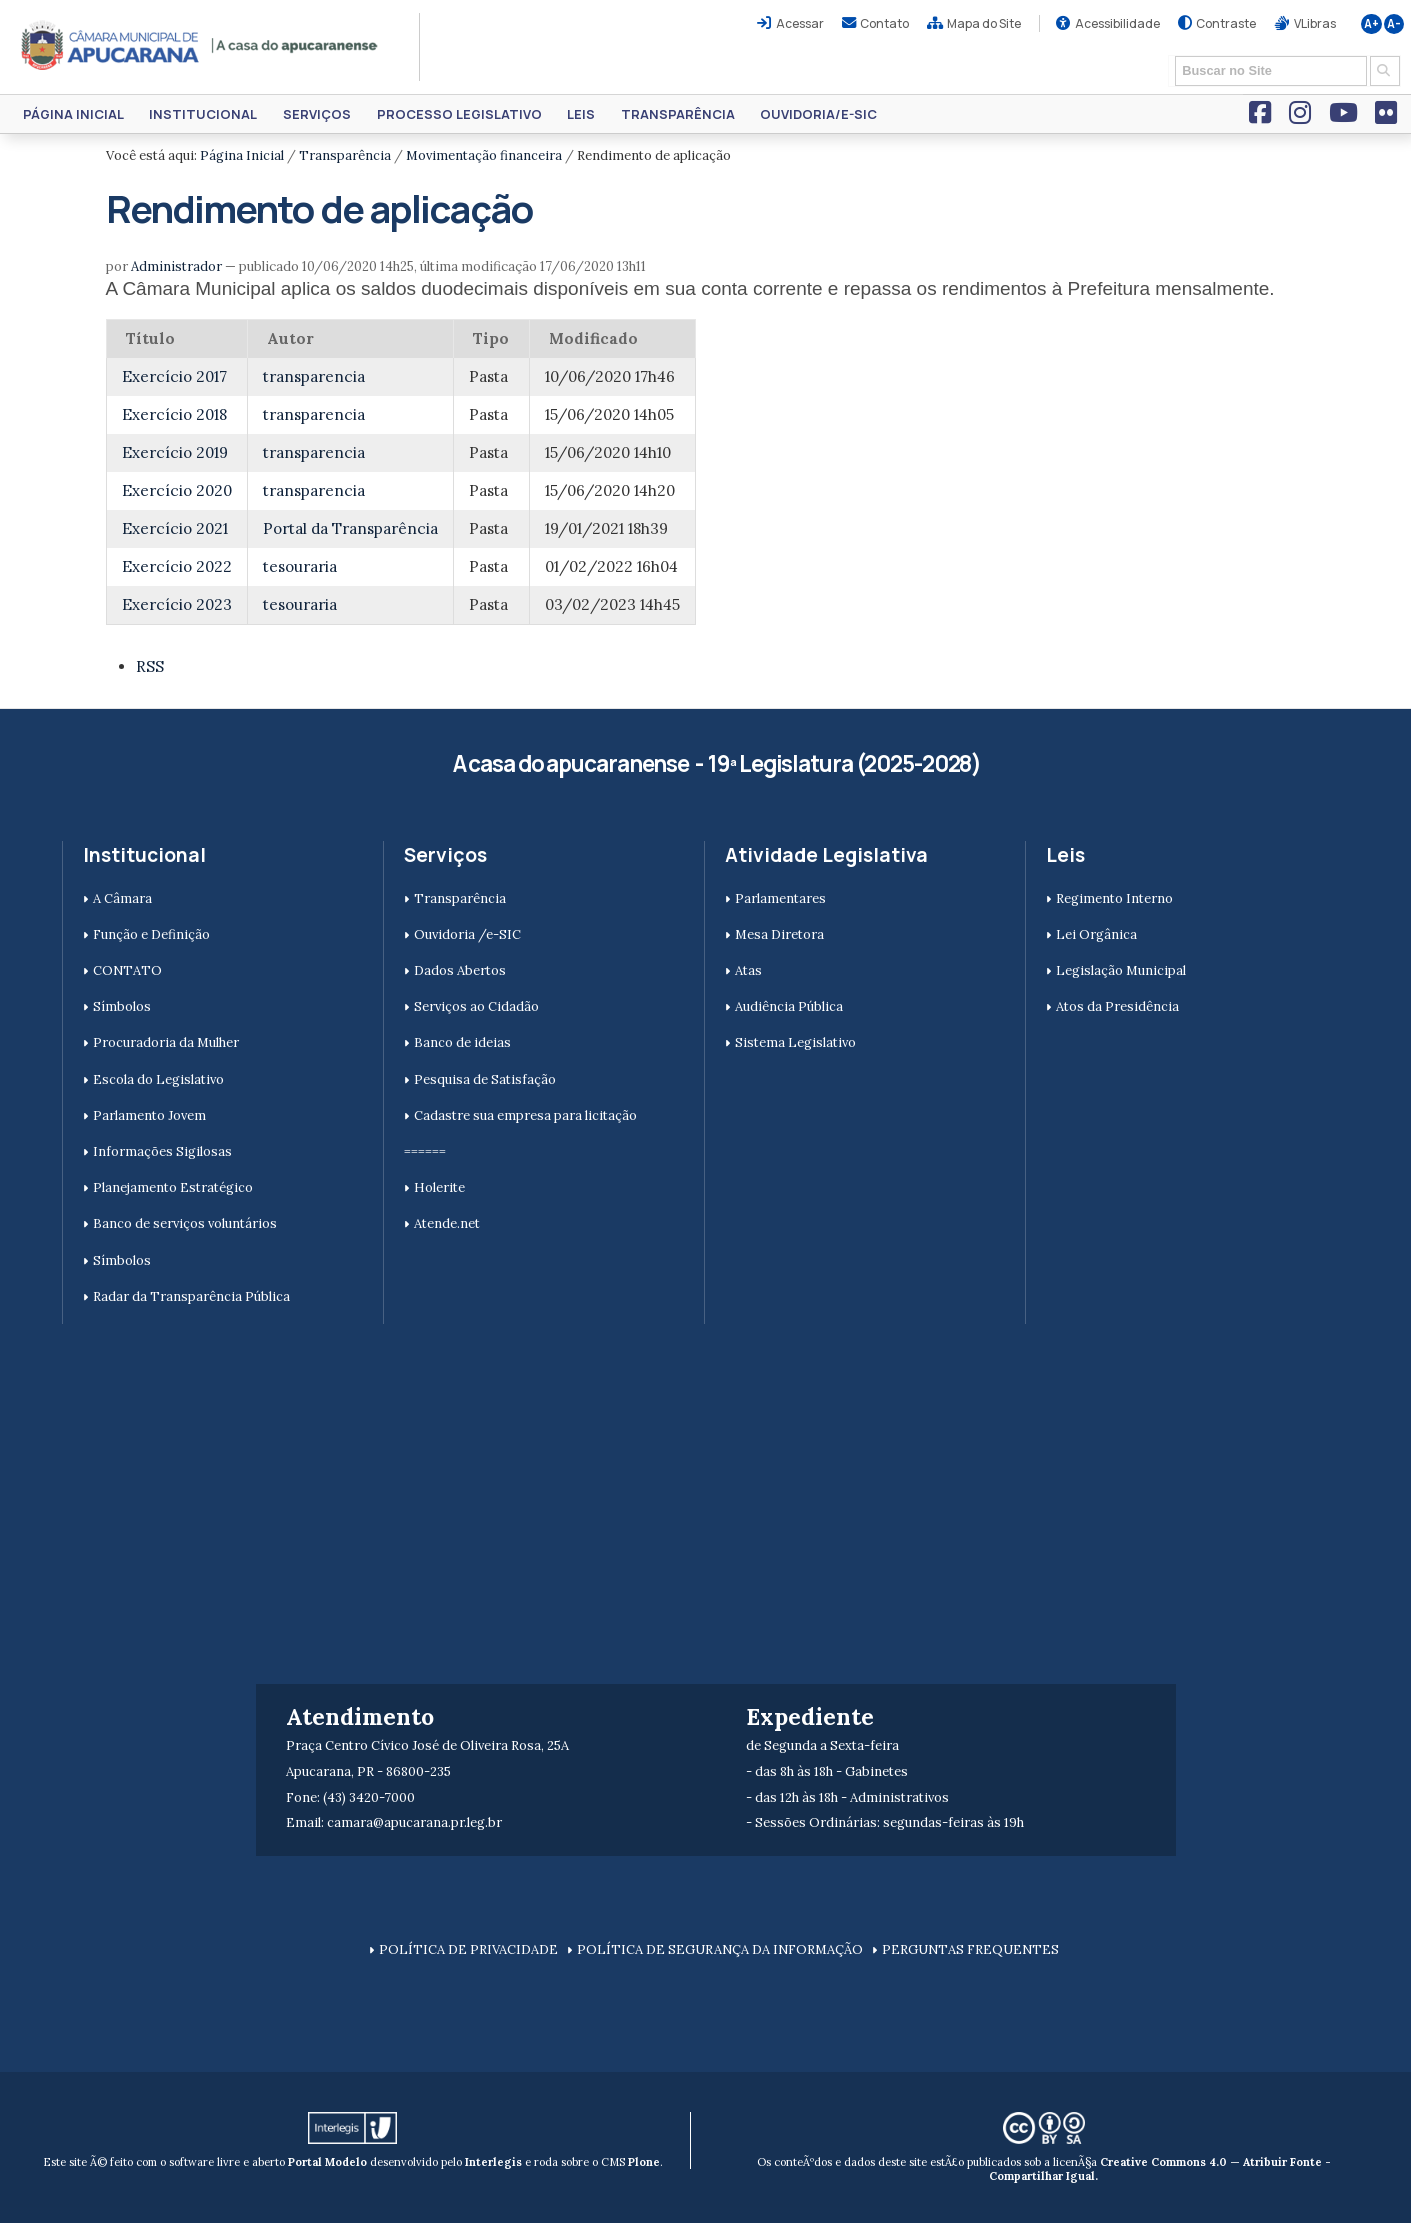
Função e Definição (151, 934)
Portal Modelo (327, 2162)
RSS (150, 666)
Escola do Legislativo (158, 1079)
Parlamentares (780, 898)
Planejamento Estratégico (173, 1187)
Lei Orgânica (1096, 934)
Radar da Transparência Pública (191, 1296)
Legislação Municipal (1121, 970)
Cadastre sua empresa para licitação (525, 1115)
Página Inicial (73, 114)
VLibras (1315, 23)
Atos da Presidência (1117, 1006)
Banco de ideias (462, 1042)
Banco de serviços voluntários (185, 1223)
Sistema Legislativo (795, 1042)
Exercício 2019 (175, 452)
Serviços (317, 114)
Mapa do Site (984, 23)
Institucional (203, 114)
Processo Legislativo (459, 114)
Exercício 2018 (174, 414)
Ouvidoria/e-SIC (818, 114)
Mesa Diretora (779, 934)
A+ (1371, 24)
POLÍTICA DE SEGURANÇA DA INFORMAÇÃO (720, 1949)
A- (1394, 24)
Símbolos (122, 1006)
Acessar (800, 23)
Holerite (439, 1187)
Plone (644, 2162)
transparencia (314, 376)
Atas (748, 970)
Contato (884, 23)
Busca (1168, 54)
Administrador (176, 266)
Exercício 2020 (177, 490)
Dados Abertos (460, 970)
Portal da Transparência (350, 528)
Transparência (678, 114)
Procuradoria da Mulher (166, 1042)
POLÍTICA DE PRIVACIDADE (468, 1949)
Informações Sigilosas (162, 1151)
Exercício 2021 (175, 528)
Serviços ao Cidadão (476, 1006)
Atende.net (447, 1223)
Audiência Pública (789, 1006)
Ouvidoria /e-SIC (467, 934)
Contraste (1226, 23)
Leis (581, 114)
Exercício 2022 (177, 566)
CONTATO (127, 970)
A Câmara (122, 898)
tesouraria (300, 566)
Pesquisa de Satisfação (485, 1079)
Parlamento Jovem (149, 1115)
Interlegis (493, 2162)
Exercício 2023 (177, 604)
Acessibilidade (1117, 23)
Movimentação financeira (484, 155)
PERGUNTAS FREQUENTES (970, 1949)
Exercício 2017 (174, 376)
